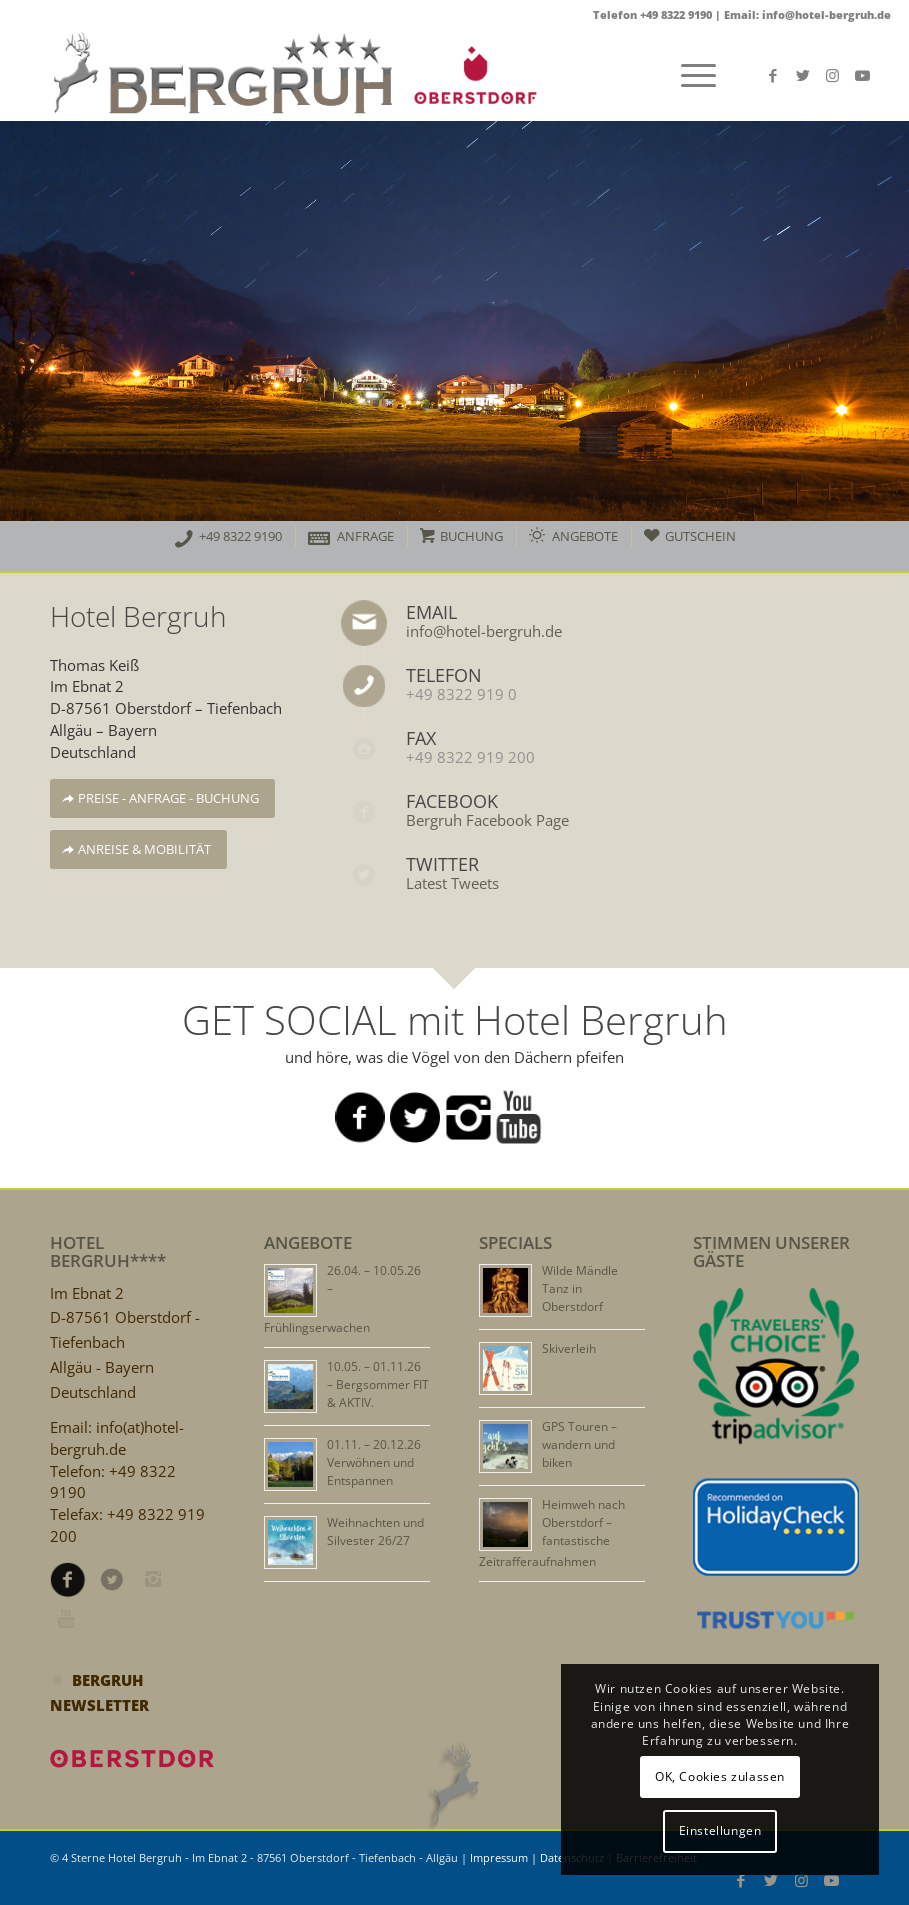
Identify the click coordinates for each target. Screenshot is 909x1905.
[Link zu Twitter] (803, 75)
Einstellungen (720, 1830)
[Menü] (688, 75)
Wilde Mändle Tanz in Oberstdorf (580, 1288)
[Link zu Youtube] (863, 75)
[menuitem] (228, 539)
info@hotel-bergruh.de (484, 631)
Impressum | (505, 1857)
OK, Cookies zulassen (720, 1776)
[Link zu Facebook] (773, 75)
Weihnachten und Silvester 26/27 (375, 1531)
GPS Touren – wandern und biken (579, 1444)
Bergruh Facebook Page (487, 820)
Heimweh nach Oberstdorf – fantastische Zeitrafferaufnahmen (552, 1533)
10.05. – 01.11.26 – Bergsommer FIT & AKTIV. (378, 1384)
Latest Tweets (452, 883)
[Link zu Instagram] (833, 75)
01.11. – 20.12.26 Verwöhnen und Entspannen (374, 1462)
